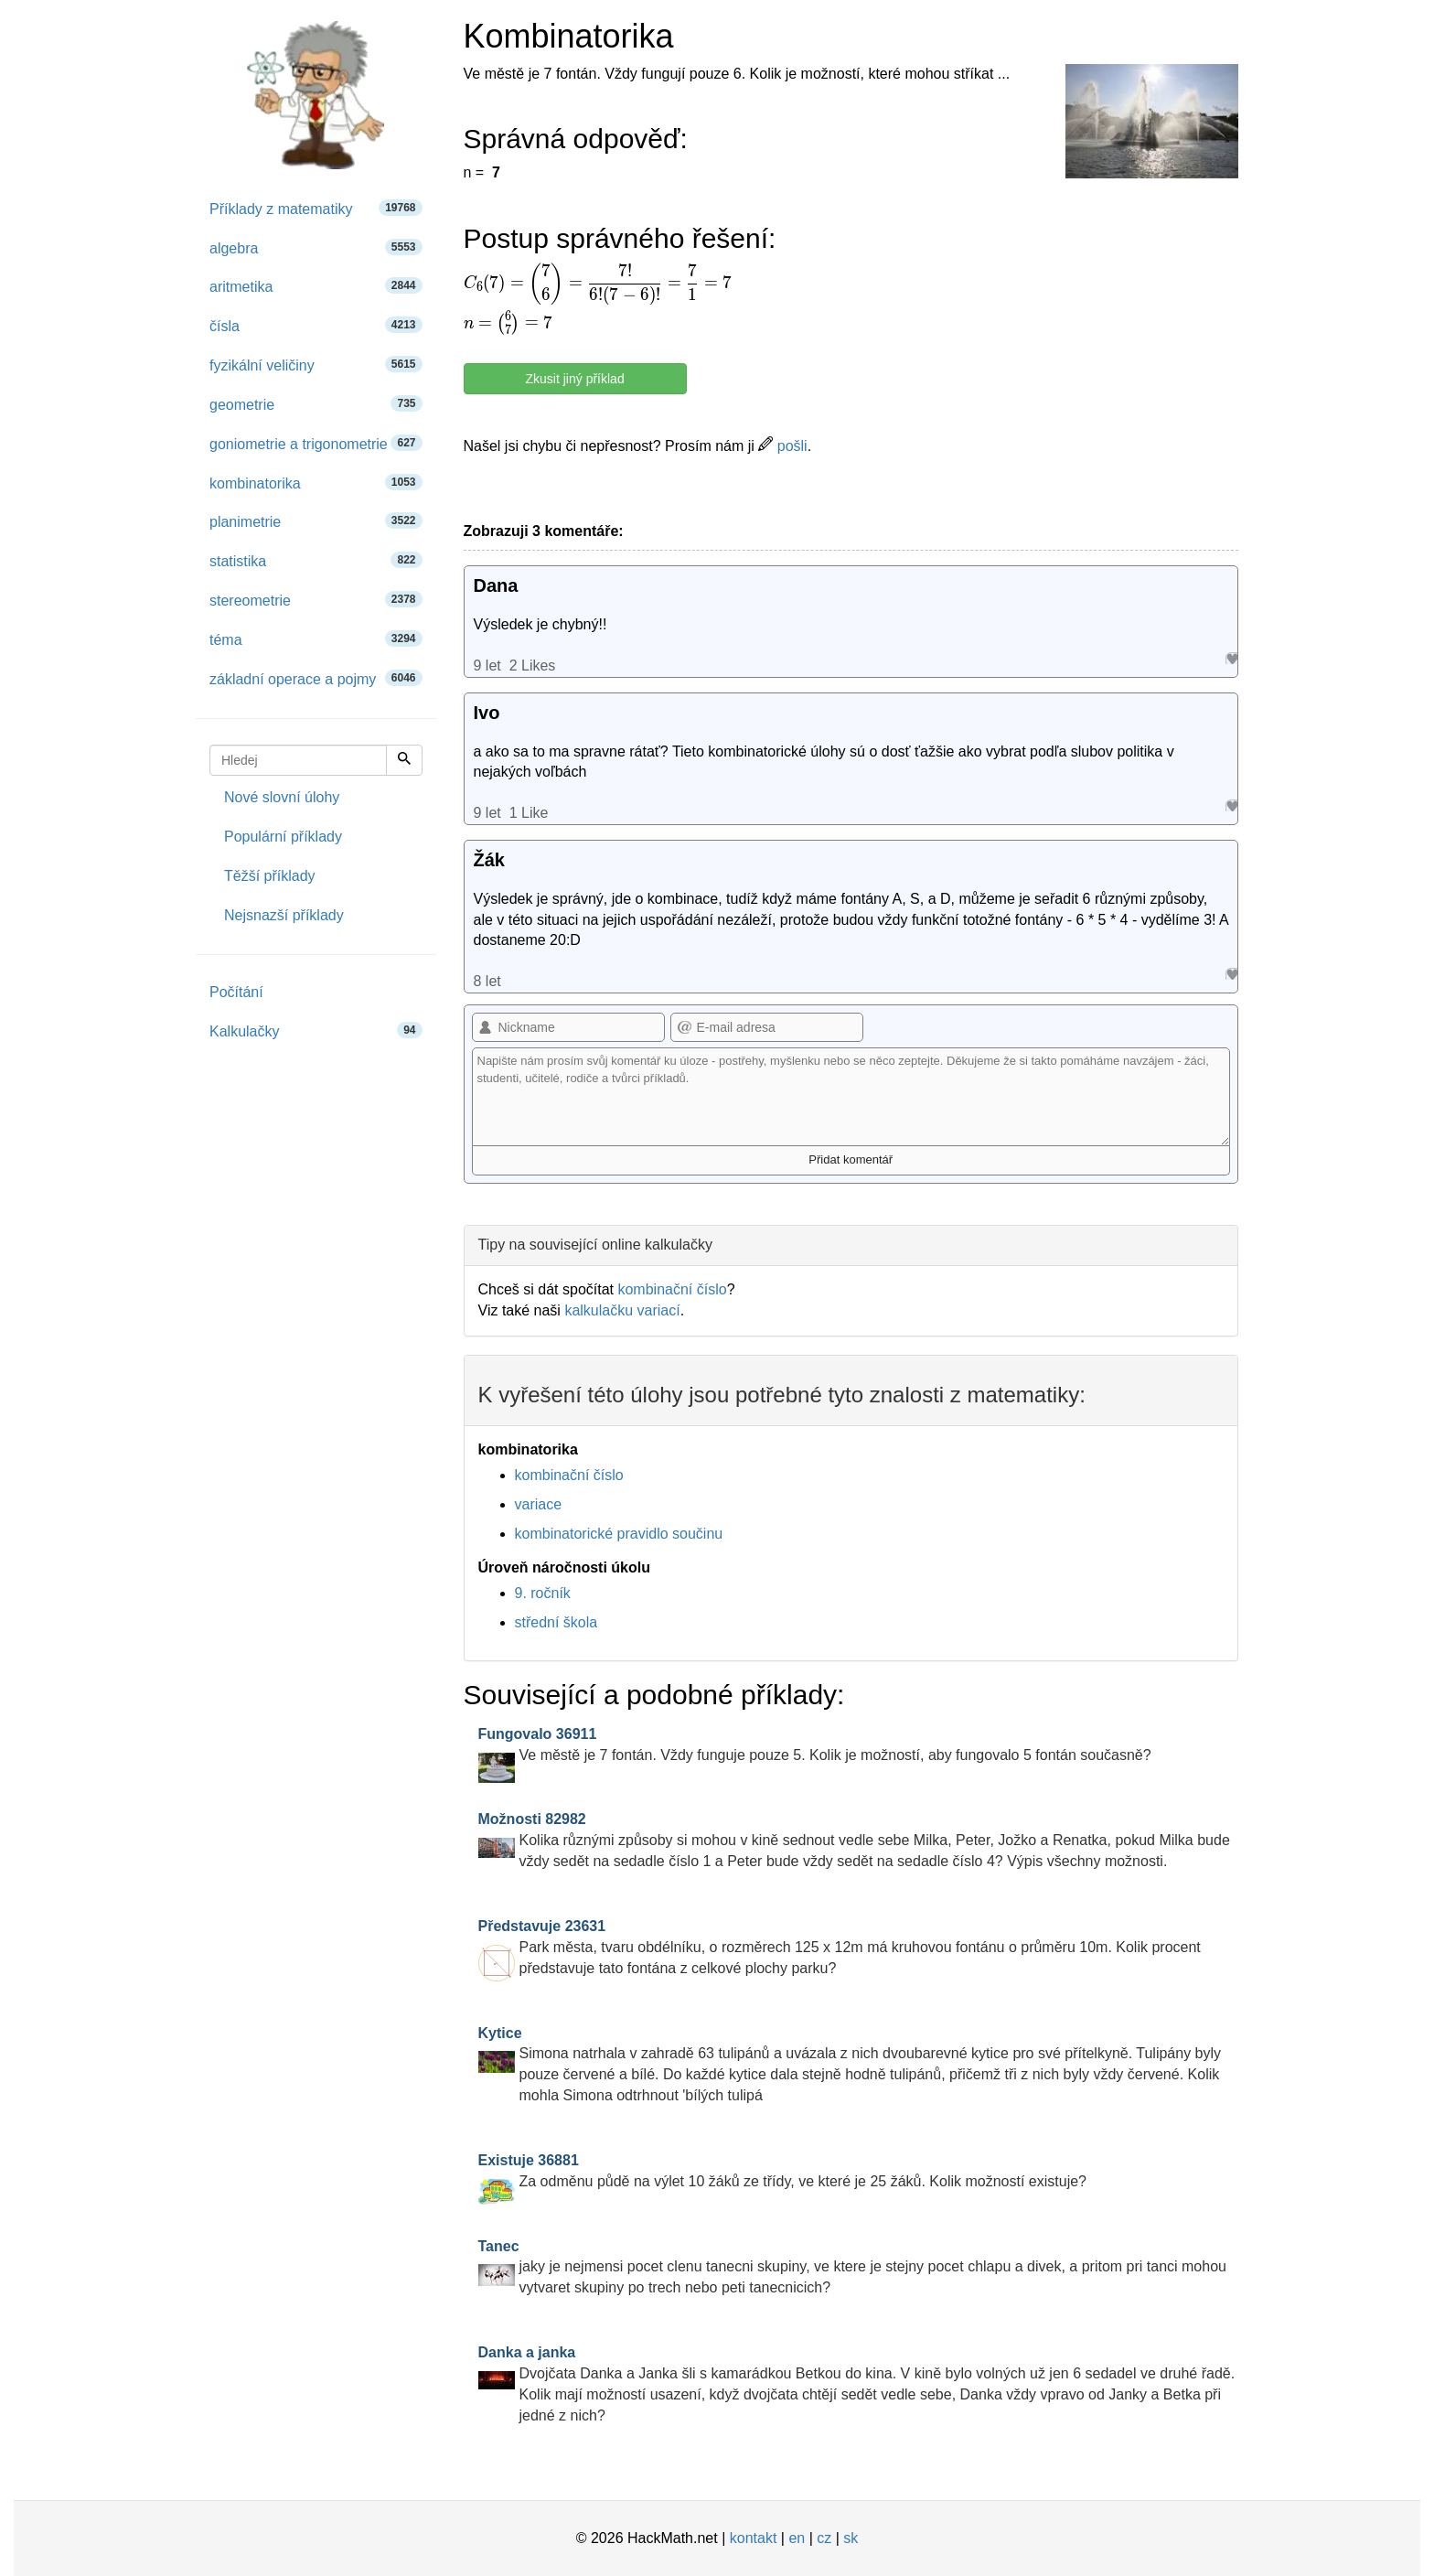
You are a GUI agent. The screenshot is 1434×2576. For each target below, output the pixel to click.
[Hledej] (404, 760)
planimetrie (316, 521)
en (796, 2538)
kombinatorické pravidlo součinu (619, 1533)
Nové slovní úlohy (281, 797)
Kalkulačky (316, 1030)
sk (850, 2538)
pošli (782, 446)
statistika (316, 560)
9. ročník (543, 1593)
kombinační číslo (671, 1289)
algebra (316, 247)
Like (1231, 658)
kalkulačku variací (622, 1310)
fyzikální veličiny (316, 364)
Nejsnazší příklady (284, 915)
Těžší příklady (270, 876)
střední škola (556, 1622)
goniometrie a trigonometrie (316, 443)
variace (538, 1504)
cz (824, 2538)
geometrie (316, 404)
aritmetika (316, 286)
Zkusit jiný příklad (575, 378)
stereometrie (316, 599)
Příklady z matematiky (316, 208)
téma (316, 639)
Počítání (236, 992)
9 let (487, 665)
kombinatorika (316, 482)
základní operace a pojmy (316, 678)
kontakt (753, 2538)
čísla (316, 325)
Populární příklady (283, 836)
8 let (487, 981)
